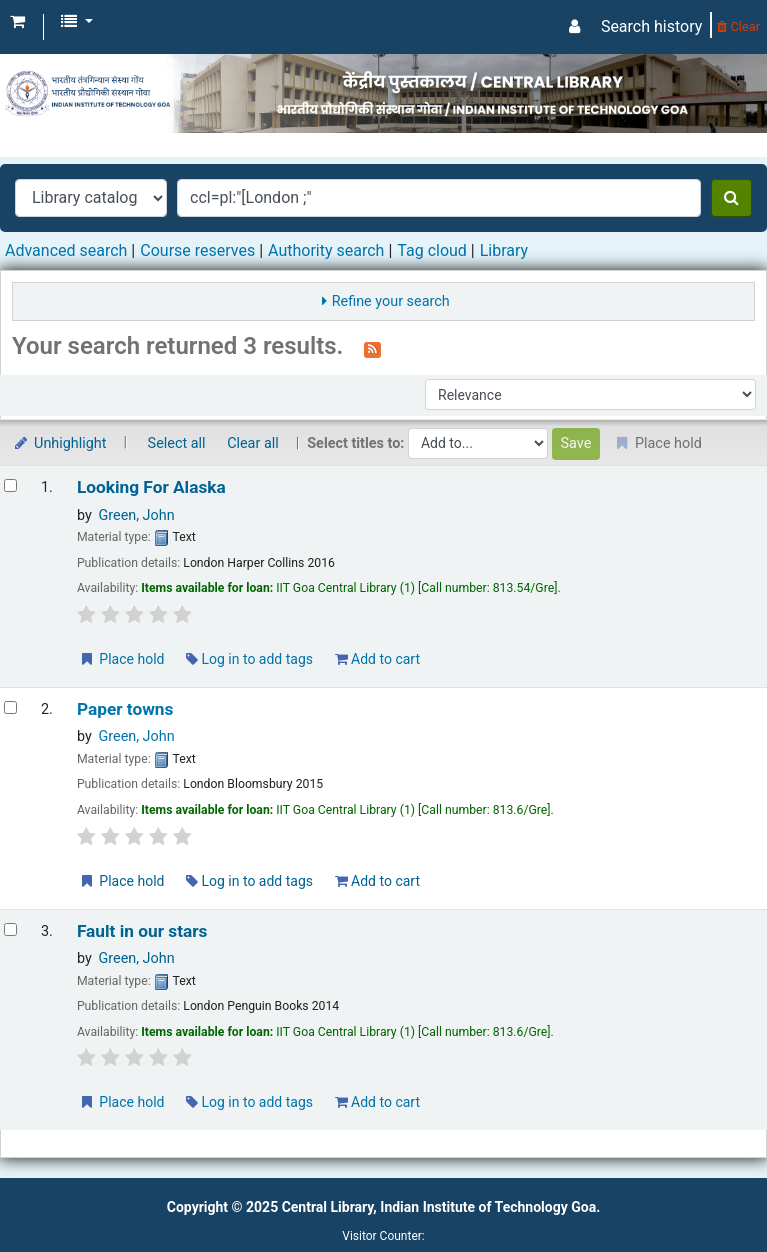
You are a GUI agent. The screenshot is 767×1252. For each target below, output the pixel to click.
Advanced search (66, 250)
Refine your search (391, 301)
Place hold (121, 659)
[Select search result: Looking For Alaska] (10, 485)
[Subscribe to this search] (372, 348)
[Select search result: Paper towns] (10, 707)
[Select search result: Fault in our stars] (10, 929)
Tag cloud (432, 250)
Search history (651, 26)
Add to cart (377, 659)
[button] (17, 22)
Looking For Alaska (151, 487)
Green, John (136, 515)
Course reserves (197, 250)
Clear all (253, 443)
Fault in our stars (142, 931)
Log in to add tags (249, 659)
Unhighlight (59, 443)
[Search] (731, 198)
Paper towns (125, 709)
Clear (738, 26)
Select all (177, 443)
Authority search (326, 250)
